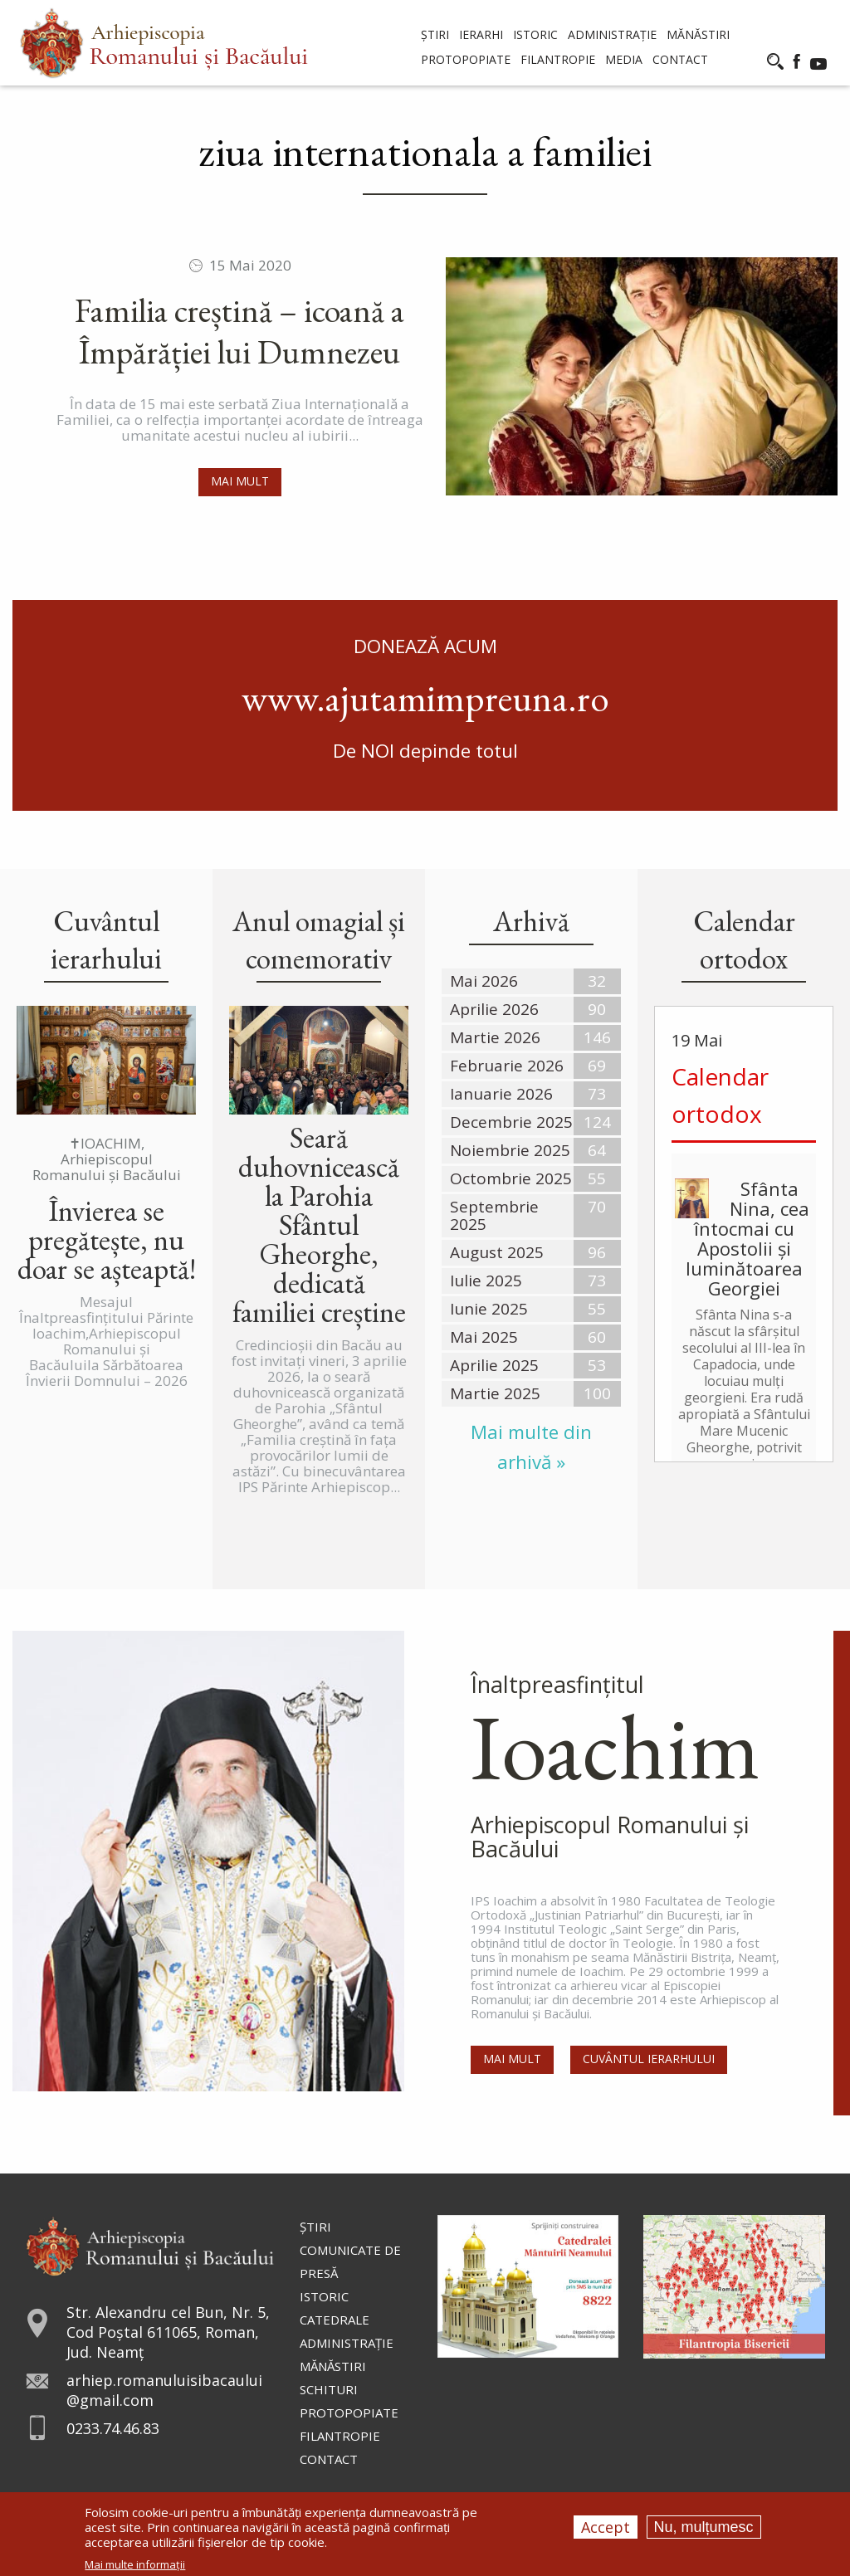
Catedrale (334, 2319)
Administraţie (346, 2342)
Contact (329, 2459)
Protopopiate (349, 2412)
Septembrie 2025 (494, 1215)
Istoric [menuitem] (535, 34)
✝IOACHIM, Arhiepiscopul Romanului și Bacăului (106, 1159)
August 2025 (497, 1252)
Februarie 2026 (507, 1065)
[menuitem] (164, 43)
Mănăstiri (333, 2366)
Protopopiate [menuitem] (465, 59)
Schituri (329, 2389)
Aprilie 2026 (494, 1009)
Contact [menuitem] (680, 59)
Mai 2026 (484, 981)
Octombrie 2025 (511, 1178)
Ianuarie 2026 (501, 1094)
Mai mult (240, 481)
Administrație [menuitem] (612, 34)
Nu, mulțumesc (704, 2527)
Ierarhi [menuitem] (481, 34)
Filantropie (340, 2435)
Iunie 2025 (489, 1309)
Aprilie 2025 (494, 1365)
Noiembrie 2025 (510, 1150)
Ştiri (315, 2226)
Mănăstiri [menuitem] (698, 34)
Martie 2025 (495, 1393)
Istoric (324, 2296)
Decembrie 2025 (511, 1122)
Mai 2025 (484, 1337)
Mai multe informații (135, 2564)
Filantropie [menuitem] (557, 59)
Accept (605, 2527)
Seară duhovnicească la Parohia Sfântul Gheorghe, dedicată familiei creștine (319, 1224)
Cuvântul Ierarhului (649, 2058)
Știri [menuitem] (435, 34)
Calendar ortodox (720, 1095)
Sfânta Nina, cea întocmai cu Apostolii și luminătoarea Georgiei (747, 1238)
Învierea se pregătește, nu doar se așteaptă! (106, 1239)
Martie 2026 (495, 1037)
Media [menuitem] (623, 59)
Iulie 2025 (486, 1280)
